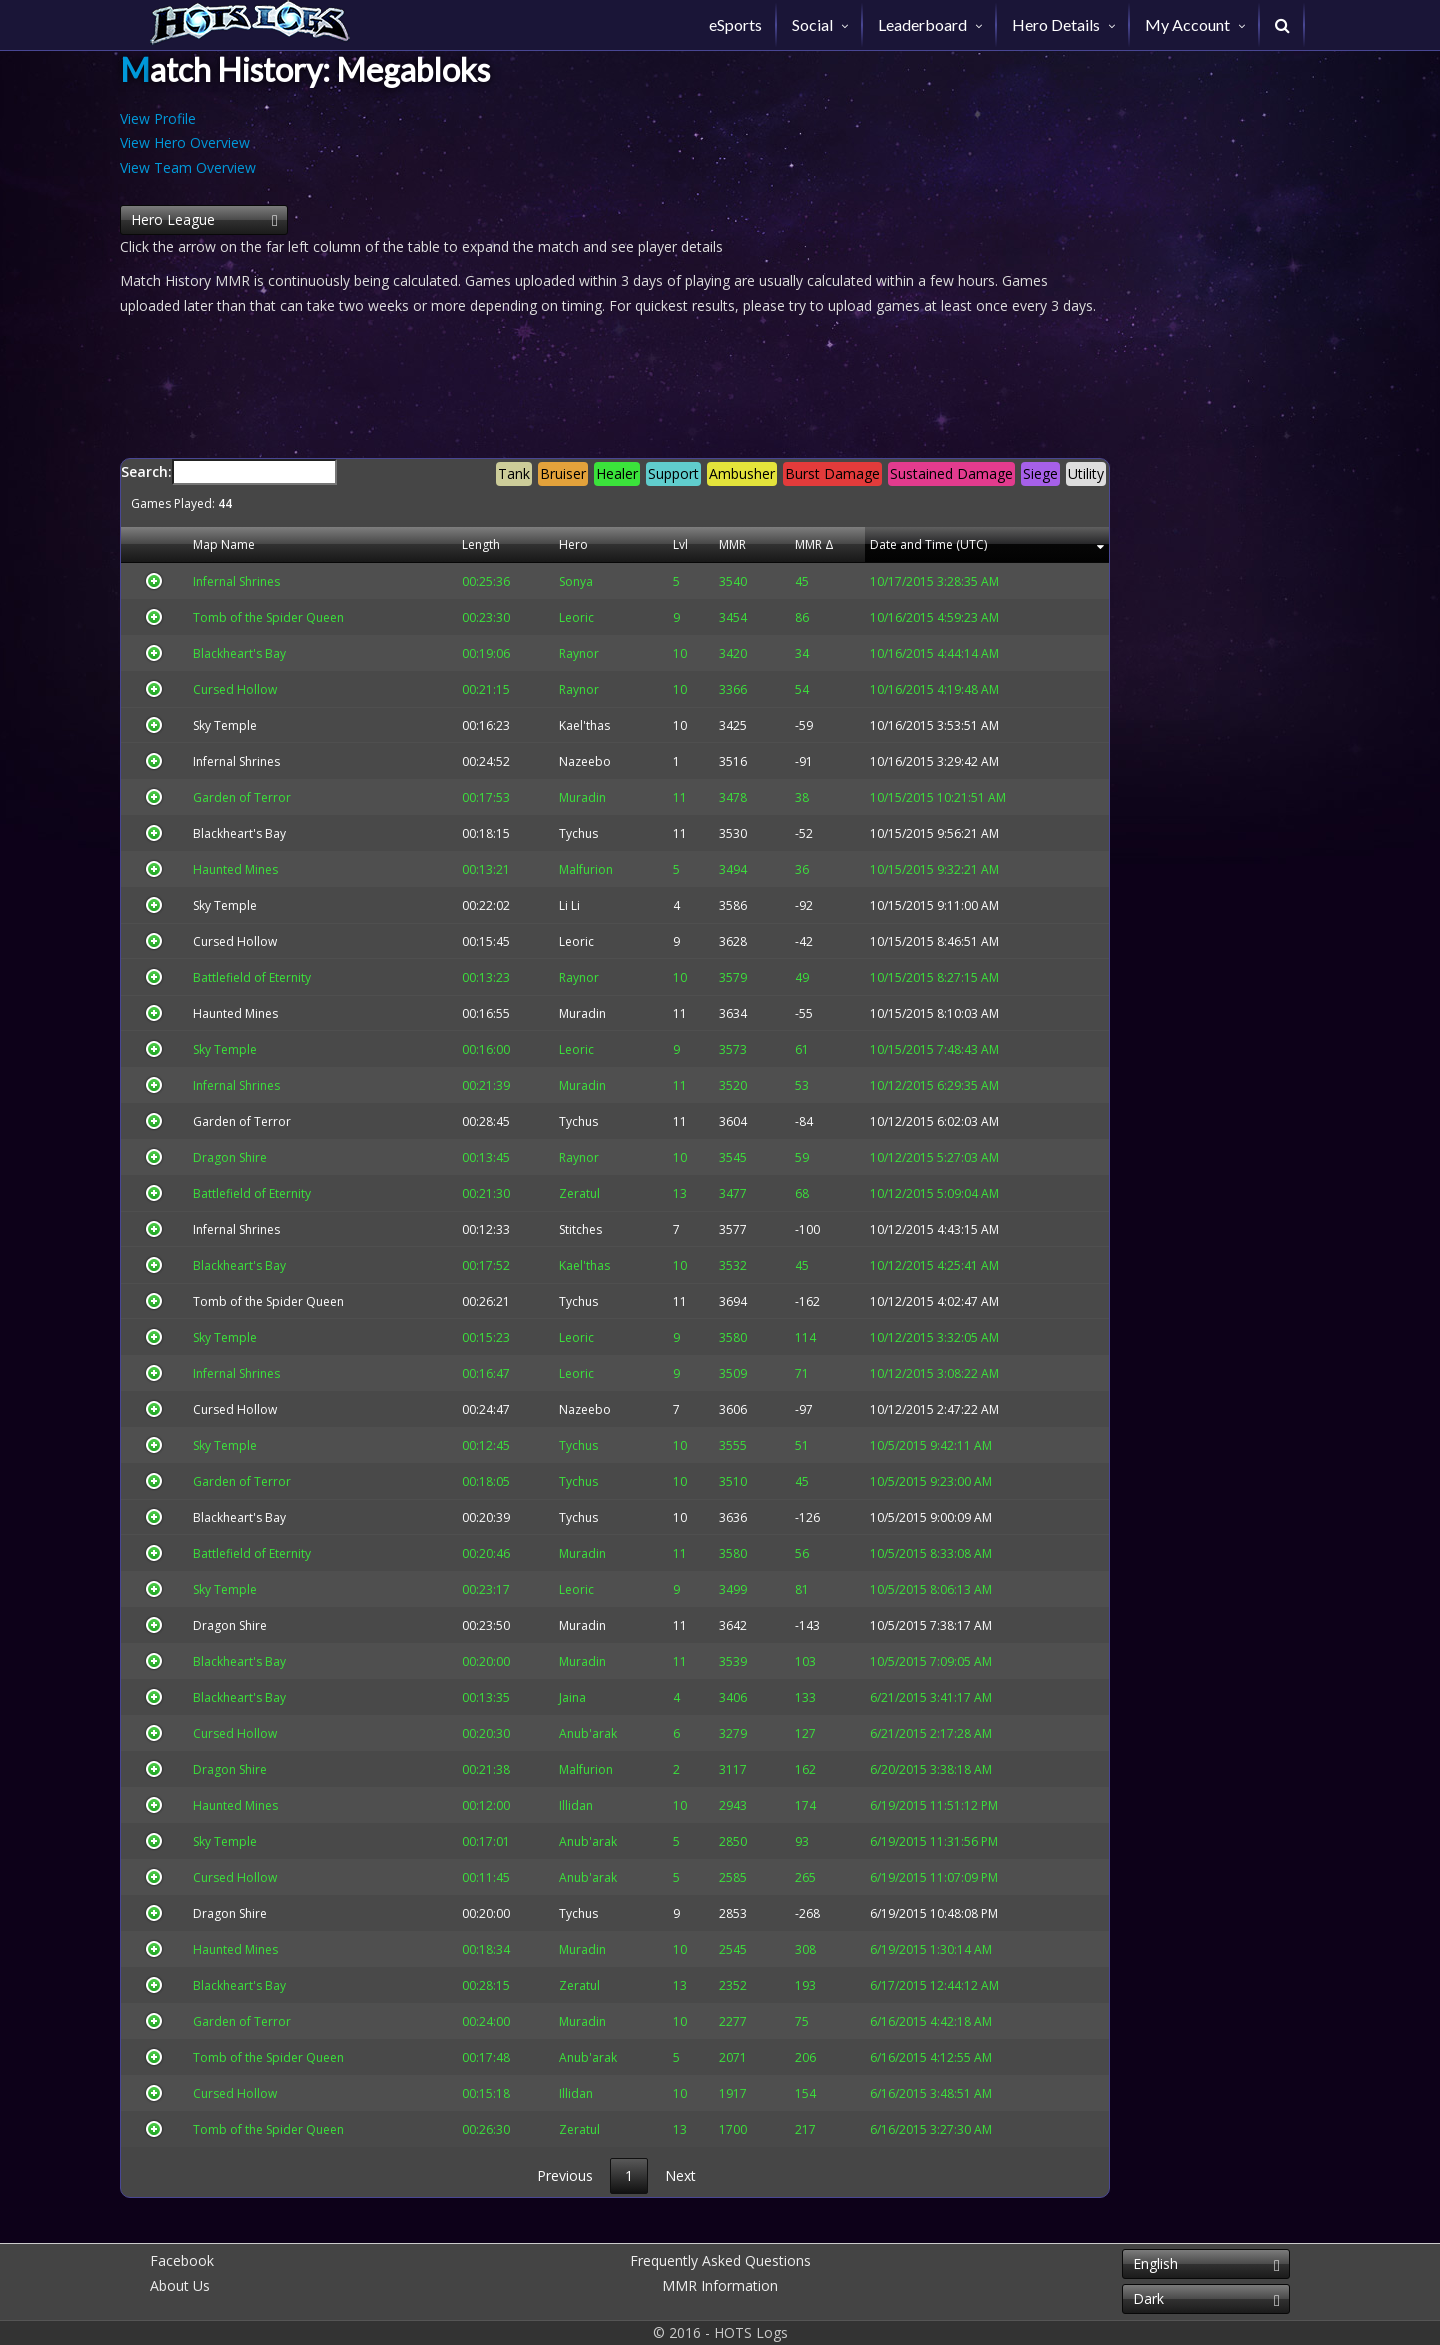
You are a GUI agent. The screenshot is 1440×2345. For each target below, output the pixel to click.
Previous (565, 2175)
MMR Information (720, 2285)
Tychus (574, 833)
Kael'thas (580, 725)
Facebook (182, 2260)
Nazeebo (581, 761)
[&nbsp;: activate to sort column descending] (149, 545)
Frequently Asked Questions (720, 2260)
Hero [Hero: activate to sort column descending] (569, 544)
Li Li (565, 905)
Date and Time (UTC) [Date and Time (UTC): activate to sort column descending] (917, 544)
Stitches (576, 1229)
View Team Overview (188, 167)
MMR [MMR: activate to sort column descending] (711, 544)
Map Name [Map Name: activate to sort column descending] (214, 544)
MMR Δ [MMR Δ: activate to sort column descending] (787, 544)
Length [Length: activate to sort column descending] (485, 544)
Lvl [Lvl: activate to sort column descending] (658, 544)
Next (680, 2175)
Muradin (578, 1013)
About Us (180, 2285)
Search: (615, 485)
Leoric (572, 941)
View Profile (158, 118)
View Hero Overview (185, 142)
